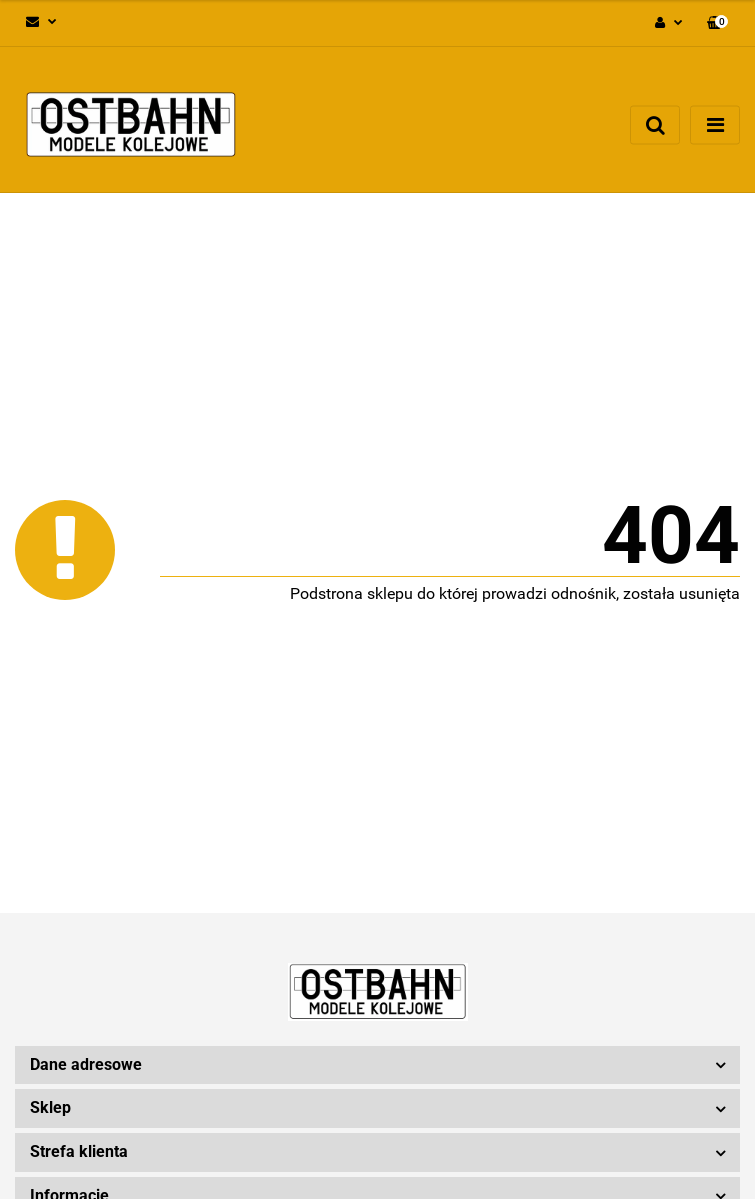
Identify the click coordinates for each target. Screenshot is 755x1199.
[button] (717, 23)
